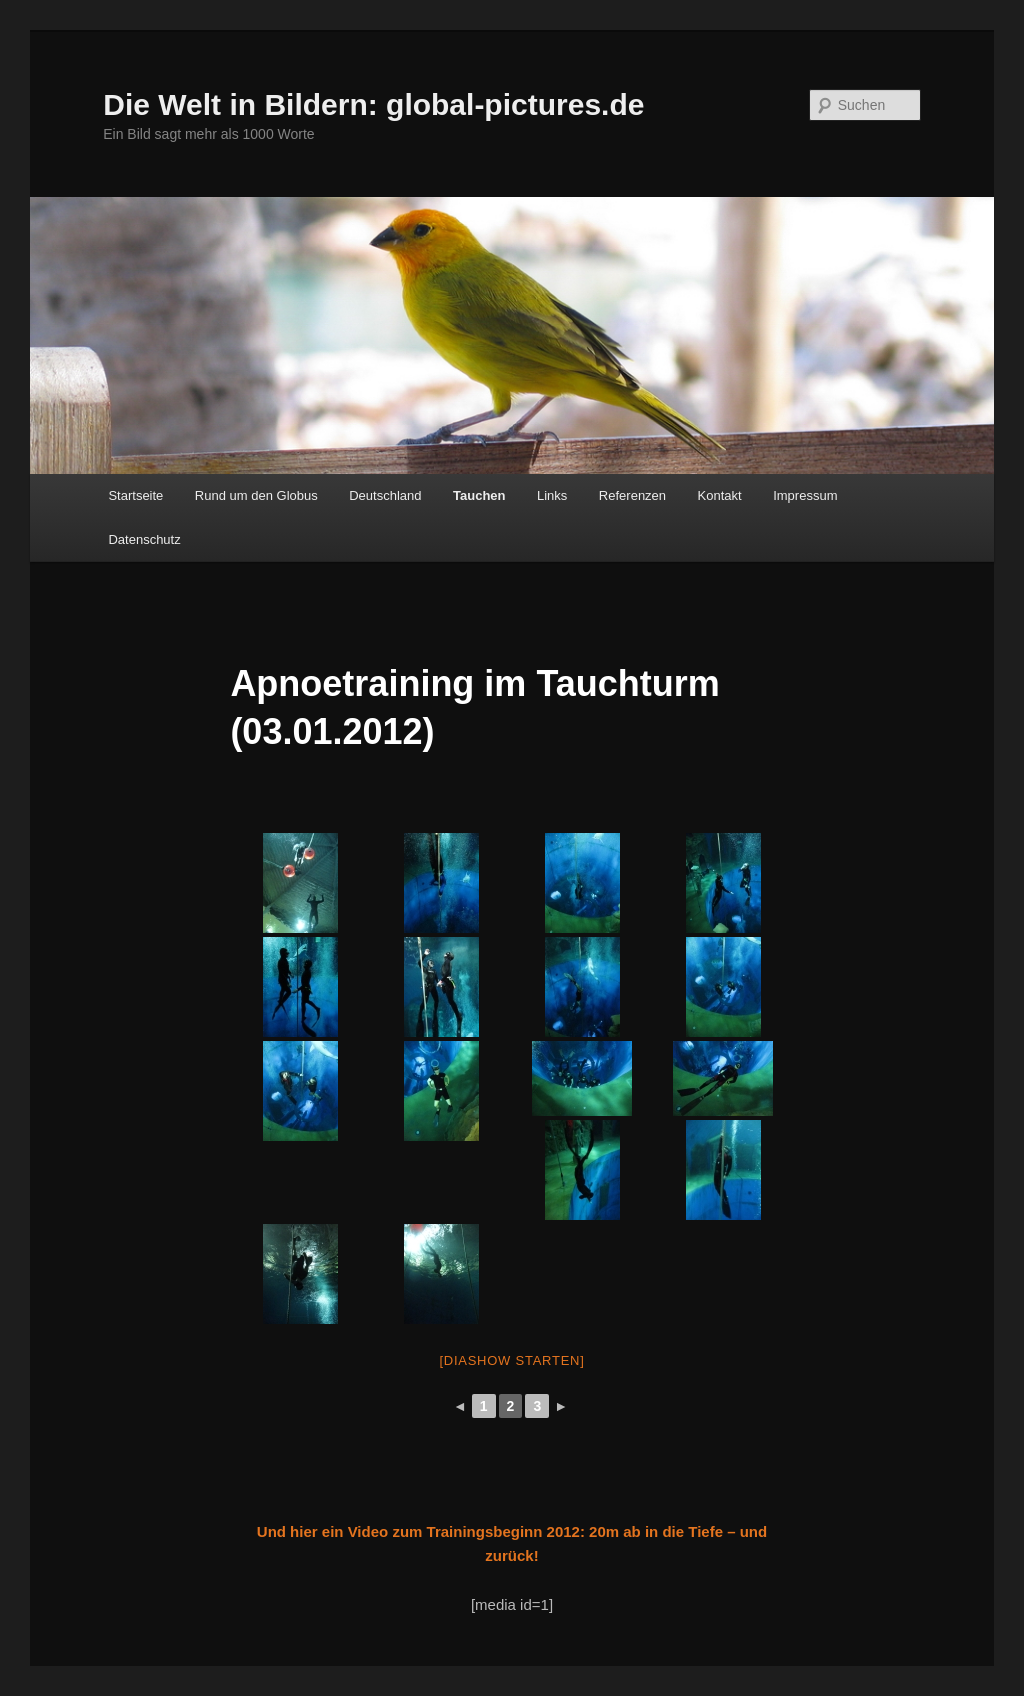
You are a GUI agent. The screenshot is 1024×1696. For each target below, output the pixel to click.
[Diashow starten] (511, 1360)
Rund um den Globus (256, 495)
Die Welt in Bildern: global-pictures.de (373, 104)
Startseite (135, 495)
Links (552, 495)
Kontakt (720, 495)
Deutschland (385, 495)
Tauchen (479, 495)
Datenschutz (144, 539)
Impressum (805, 495)
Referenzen (632, 495)
